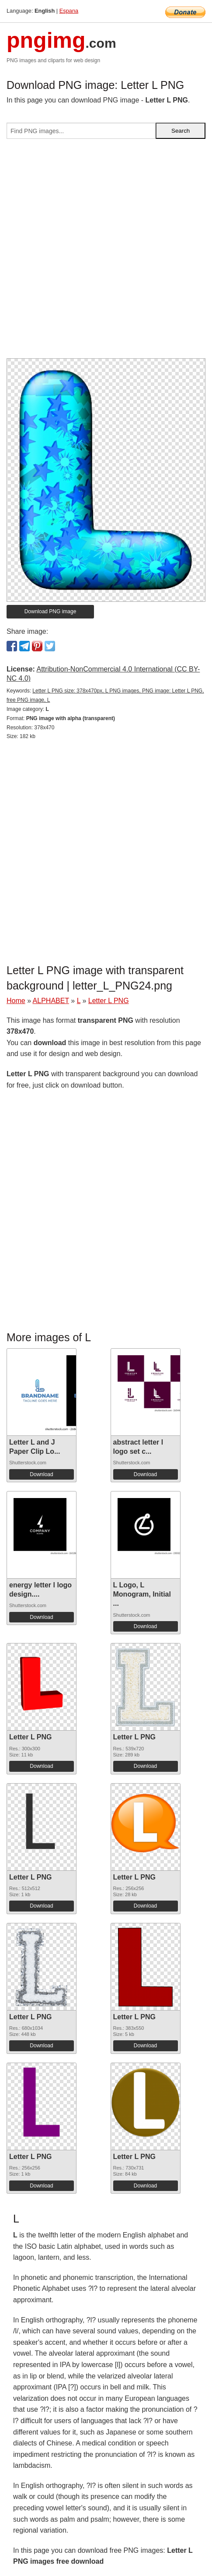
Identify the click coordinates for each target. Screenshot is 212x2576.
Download (41, 1474)
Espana (68, 10)
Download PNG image (50, 611)
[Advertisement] (106, 252)
